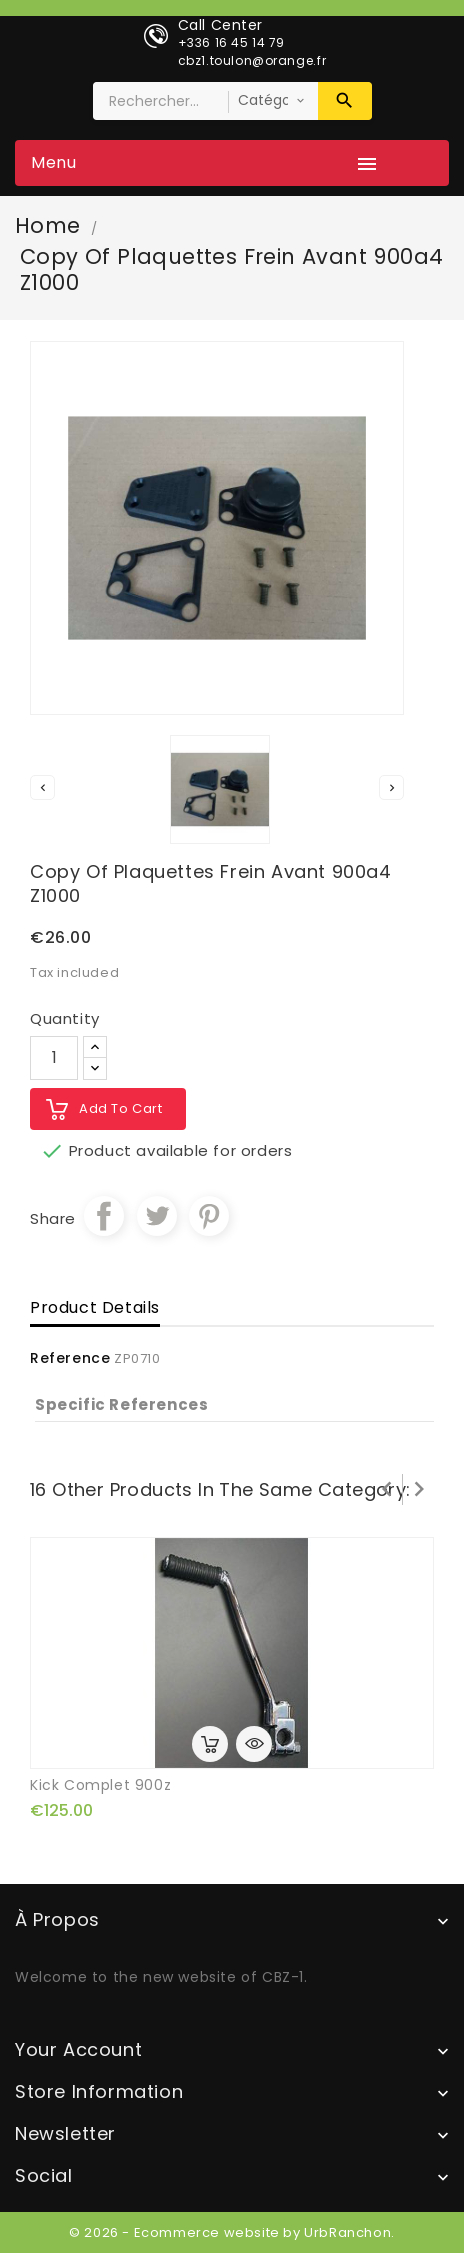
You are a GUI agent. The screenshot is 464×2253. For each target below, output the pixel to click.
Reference (70, 1358)
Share (104, 1216)
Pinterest (209, 1216)
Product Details (95, 1307)
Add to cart (121, 1108)
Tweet (157, 1216)
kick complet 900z (100, 1785)
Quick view (254, 1744)
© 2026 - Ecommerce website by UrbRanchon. (232, 2232)
